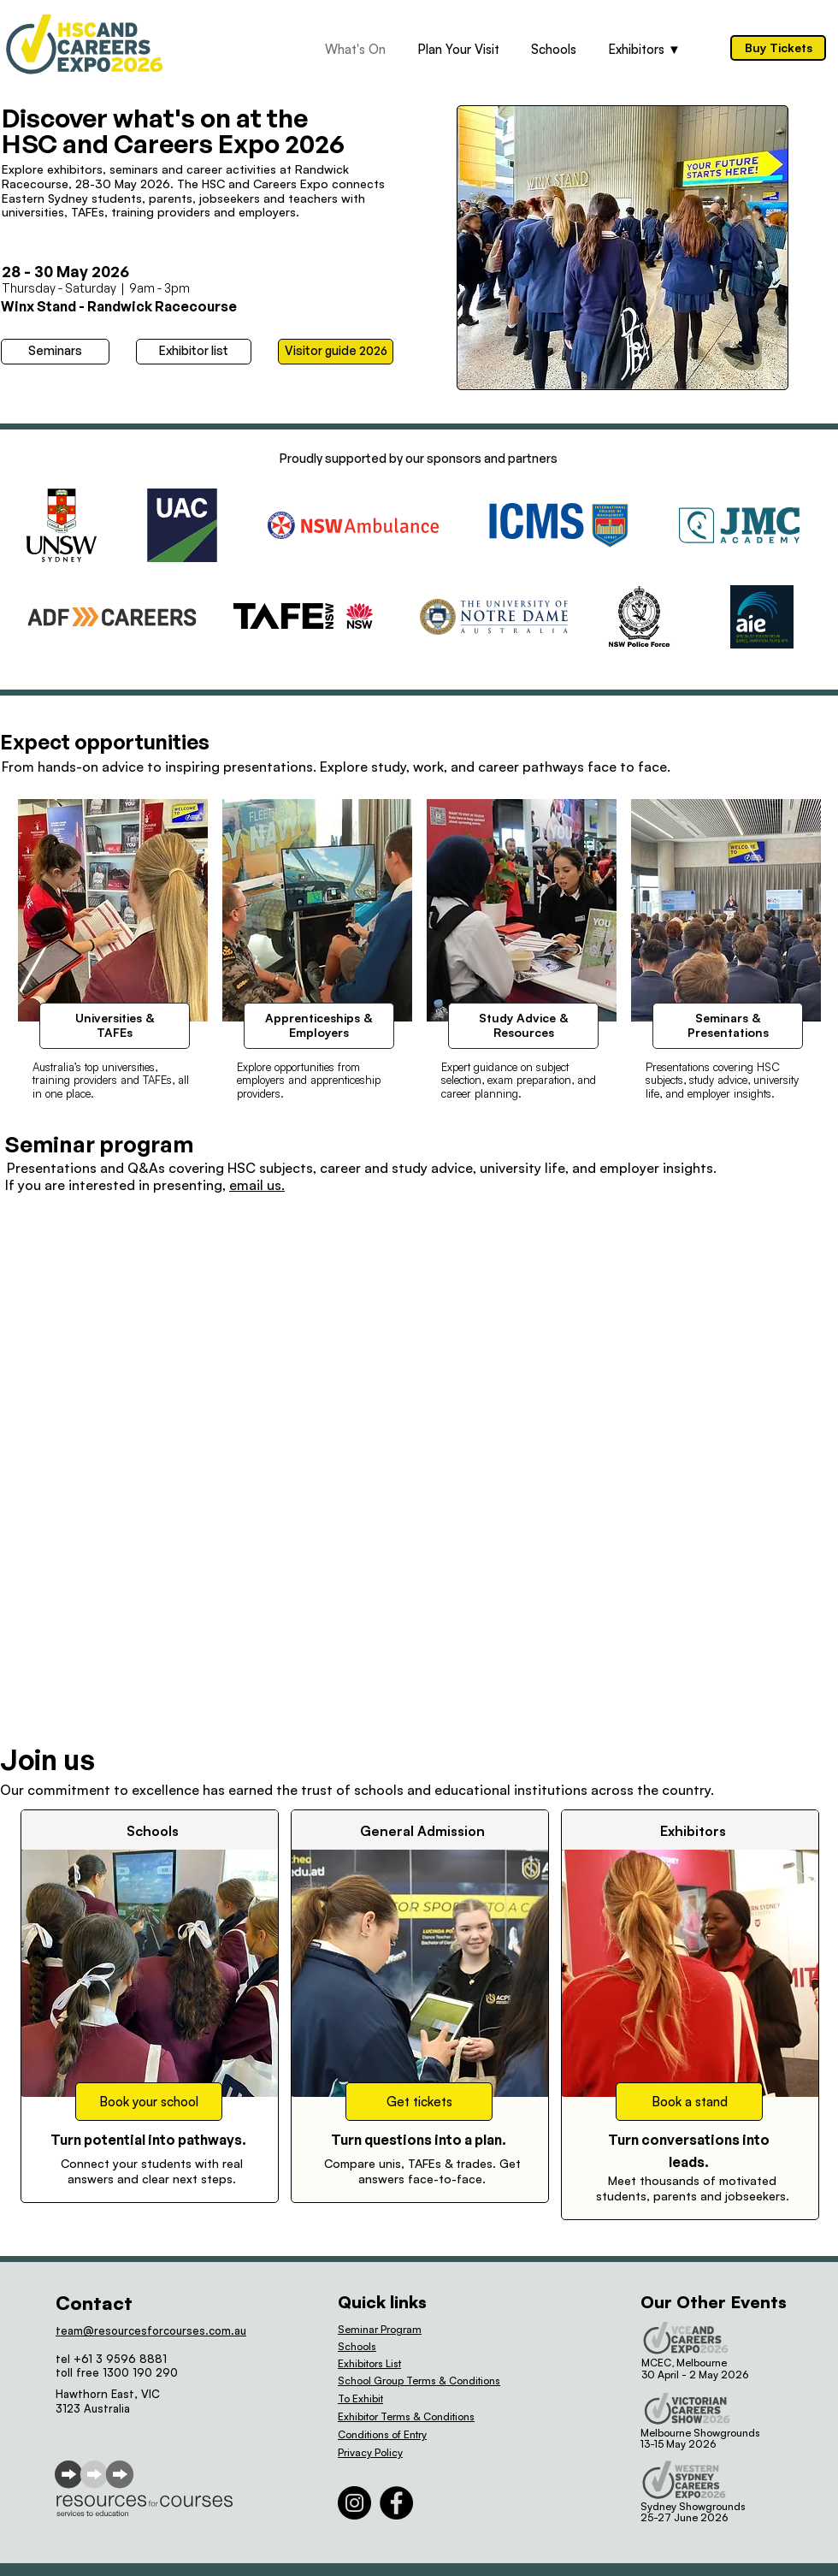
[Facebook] (396, 2503)
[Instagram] (354, 2503)
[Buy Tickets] (778, 48)
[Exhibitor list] (193, 351)
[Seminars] (55, 351)
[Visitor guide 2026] (335, 351)
